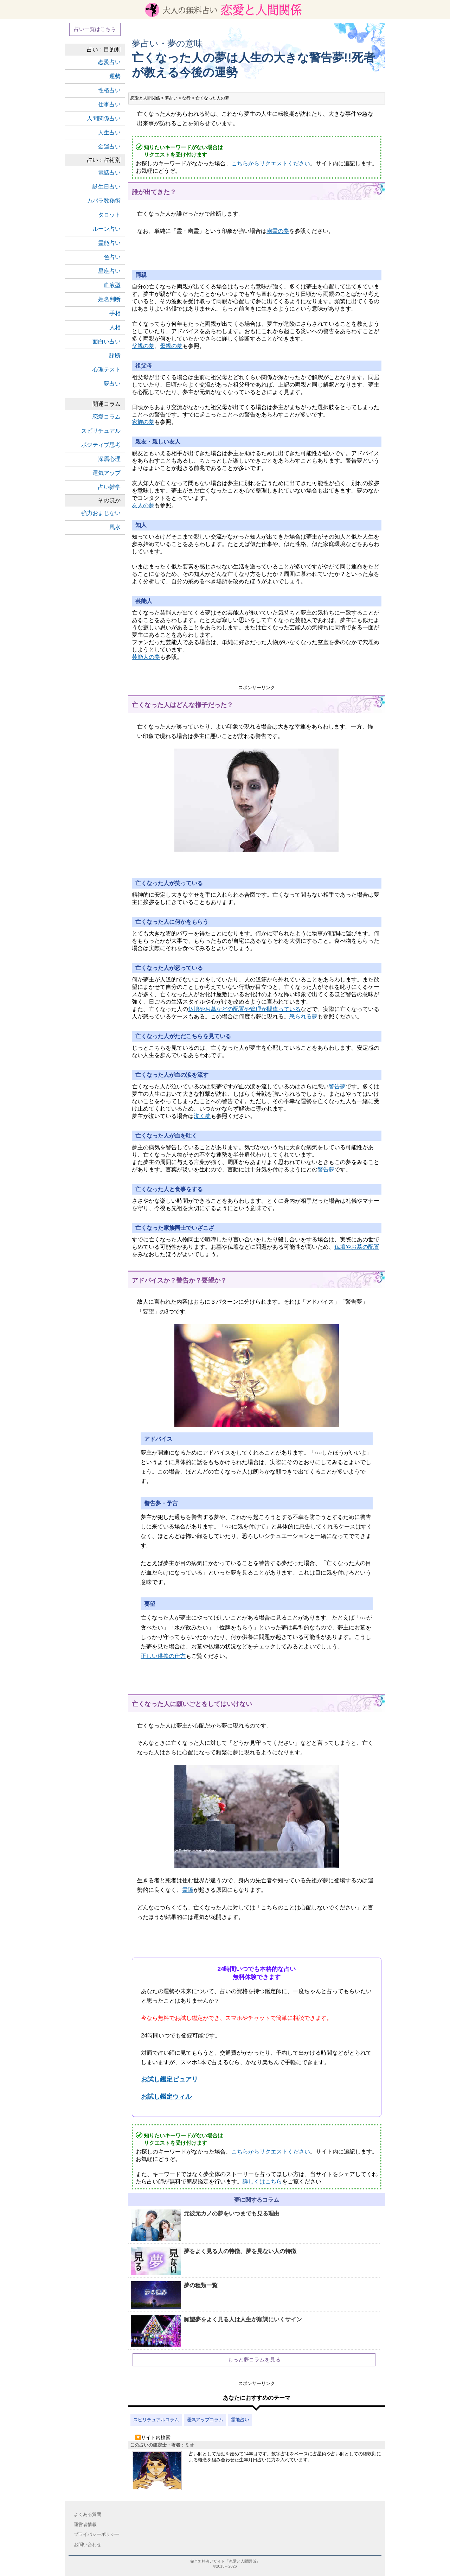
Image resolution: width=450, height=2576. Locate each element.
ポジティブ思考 (101, 445)
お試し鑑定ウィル (166, 2096)
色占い (112, 257)
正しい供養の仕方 (163, 1656)
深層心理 (109, 459)
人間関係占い (104, 118)
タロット (109, 215)
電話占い (109, 173)
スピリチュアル (101, 431)
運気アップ (106, 473)
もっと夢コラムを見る (254, 2359)
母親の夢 (171, 346)
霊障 (187, 1890)
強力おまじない (101, 513)
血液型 (112, 285)
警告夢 (337, 1086)
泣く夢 (202, 1116)
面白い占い (106, 341)
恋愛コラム (106, 417)
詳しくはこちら (262, 2181)
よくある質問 (87, 2514)
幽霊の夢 (277, 231)
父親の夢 (143, 346)
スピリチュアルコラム (156, 2419)
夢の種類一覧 (174, 2295)
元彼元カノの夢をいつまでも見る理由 (205, 2225)
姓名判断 (109, 299)
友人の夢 (143, 505)
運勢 (115, 76)
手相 (115, 313)
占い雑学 (109, 487)
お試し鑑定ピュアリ (169, 2079)
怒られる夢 (303, 1016)
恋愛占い (109, 62)
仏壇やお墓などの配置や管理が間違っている (244, 1009)
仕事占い (109, 104)
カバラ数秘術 (104, 201)
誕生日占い (106, 187)
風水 (115, 527)
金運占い (109, 147)
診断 (115, 355)
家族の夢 (143, 422)
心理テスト (106, 370)
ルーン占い (106, 229)
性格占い (109, 90)
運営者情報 (85, 2524)
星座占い (109, 271)
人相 (115, 327)
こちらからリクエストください (270, 163)
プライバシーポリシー (97, 2534)
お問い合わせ (87, 2544)
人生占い (109, 132)
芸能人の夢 (146, 657)
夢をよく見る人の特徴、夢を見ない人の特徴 (213, 2261)
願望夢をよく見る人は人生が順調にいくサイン (216, 2331)
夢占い (112, 384)
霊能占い (240, 2419)
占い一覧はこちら (95, 29)
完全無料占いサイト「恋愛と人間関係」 (225, 2561)
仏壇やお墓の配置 (356, 1247)
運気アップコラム (205, 2419)
